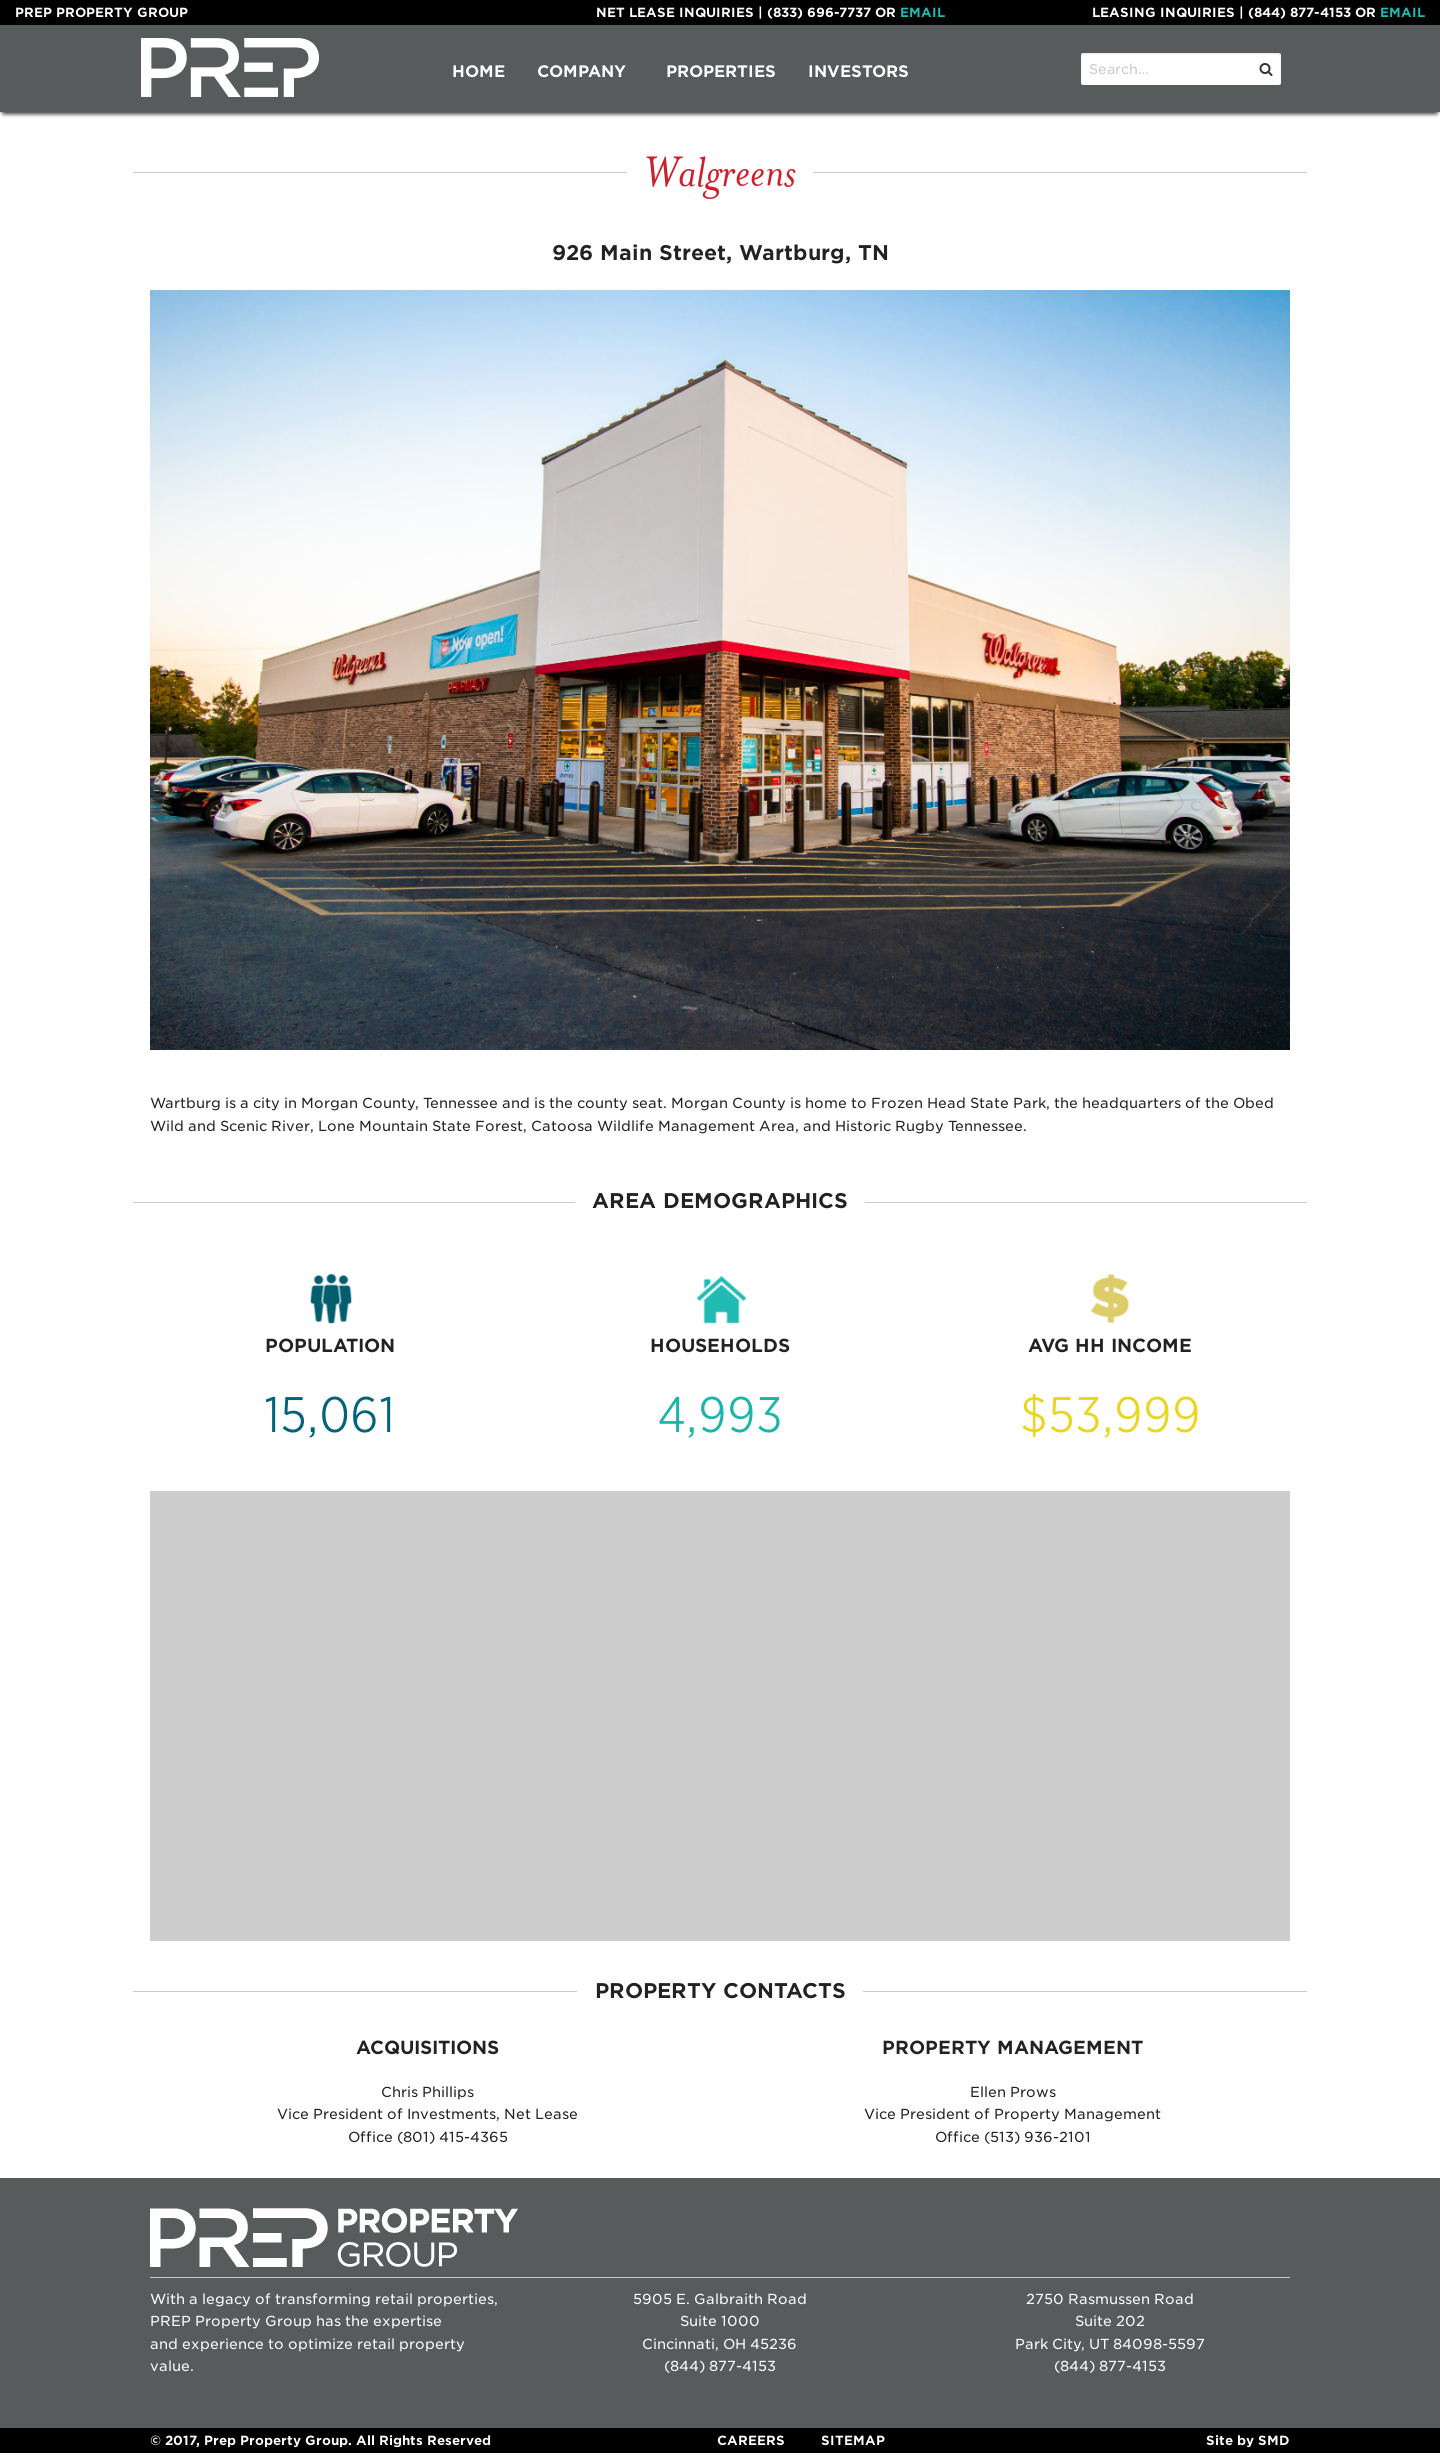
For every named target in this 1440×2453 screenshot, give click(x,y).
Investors (858, 71)
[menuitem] (478, 72)
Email (922, 12)
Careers (751, 2440)
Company (581, 71)
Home (478, 71)
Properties (721, 71)
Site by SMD (1248, 2440)
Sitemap (853, 2440)
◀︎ (166, 672)
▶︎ (1282, 672)
